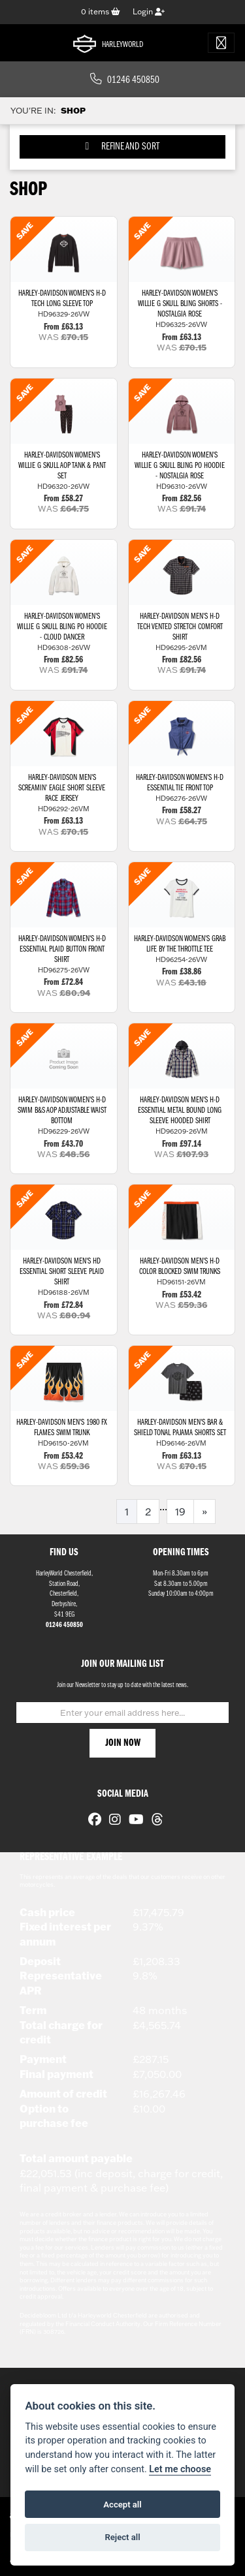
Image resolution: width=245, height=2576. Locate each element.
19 (180, 1511)
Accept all (122, 2504)
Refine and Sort (123, 146)
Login (149, 11)
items (100, 11)
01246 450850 (124, 80)
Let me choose (180, 2469)
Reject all (122, 2537)
